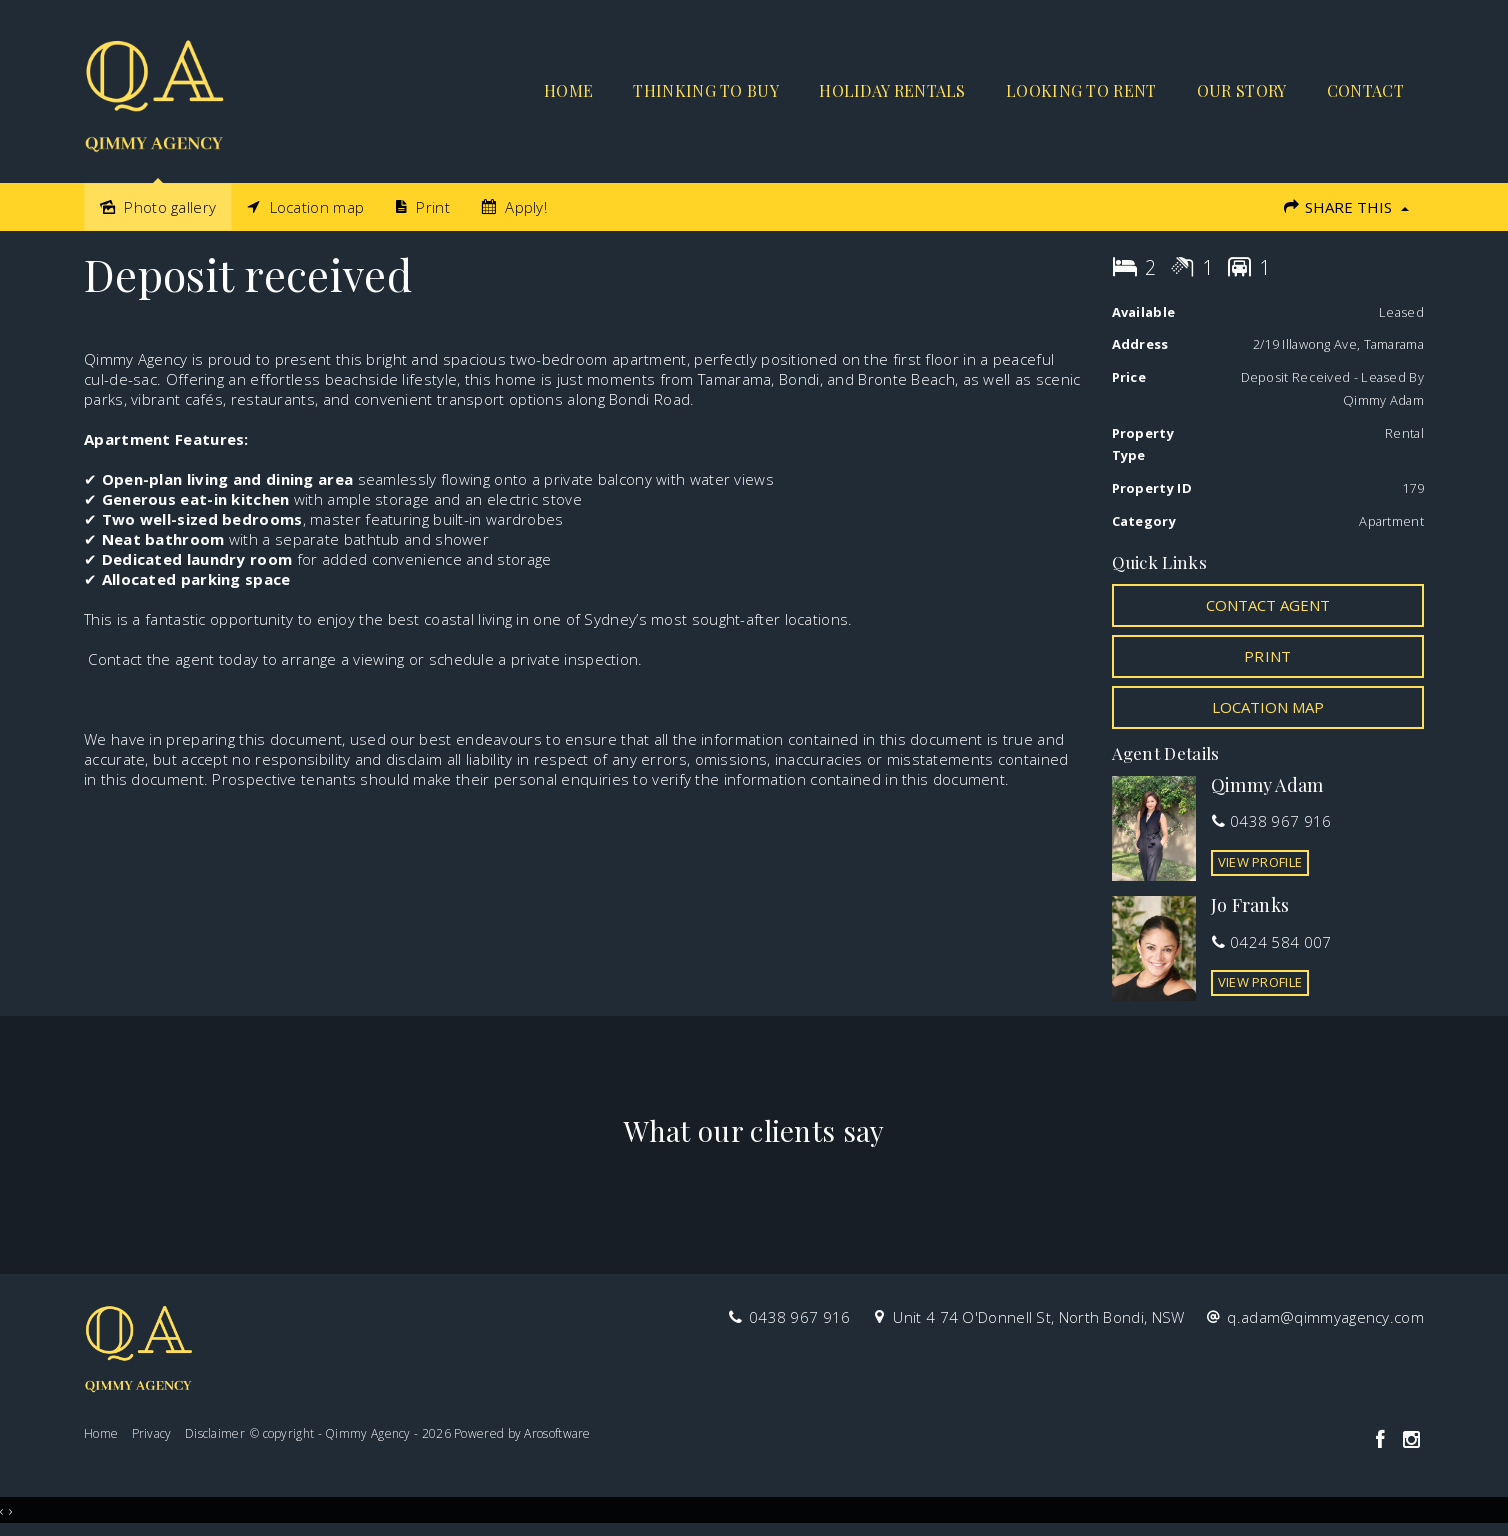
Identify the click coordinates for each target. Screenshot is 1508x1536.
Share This (1345, 207)
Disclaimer (215, 1433)
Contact (1365, 90)
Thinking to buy (706, 90)
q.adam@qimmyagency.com (1325, 1317)
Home (568, 90)
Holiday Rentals (892, 90)
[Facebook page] (1382, 1440)
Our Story (1242, 90)
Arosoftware (557, 1433)
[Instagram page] (1411, 1440)
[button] (1268, 656)
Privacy (152, 1433)
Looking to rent (1081, 90)
